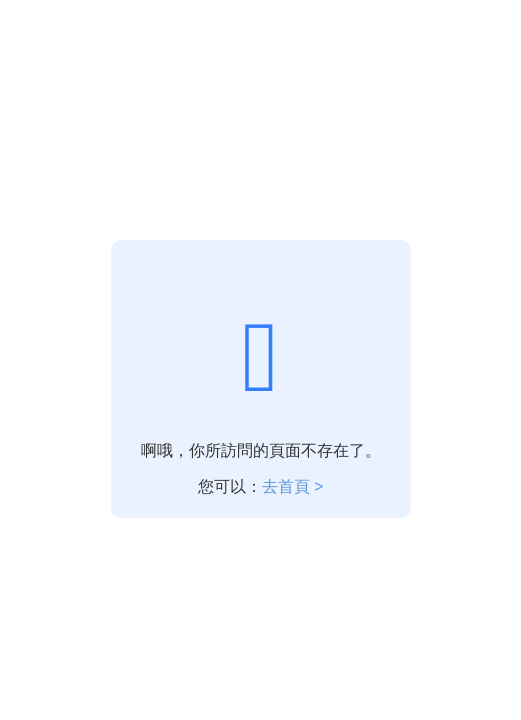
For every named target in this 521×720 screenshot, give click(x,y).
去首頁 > (293, 486)
